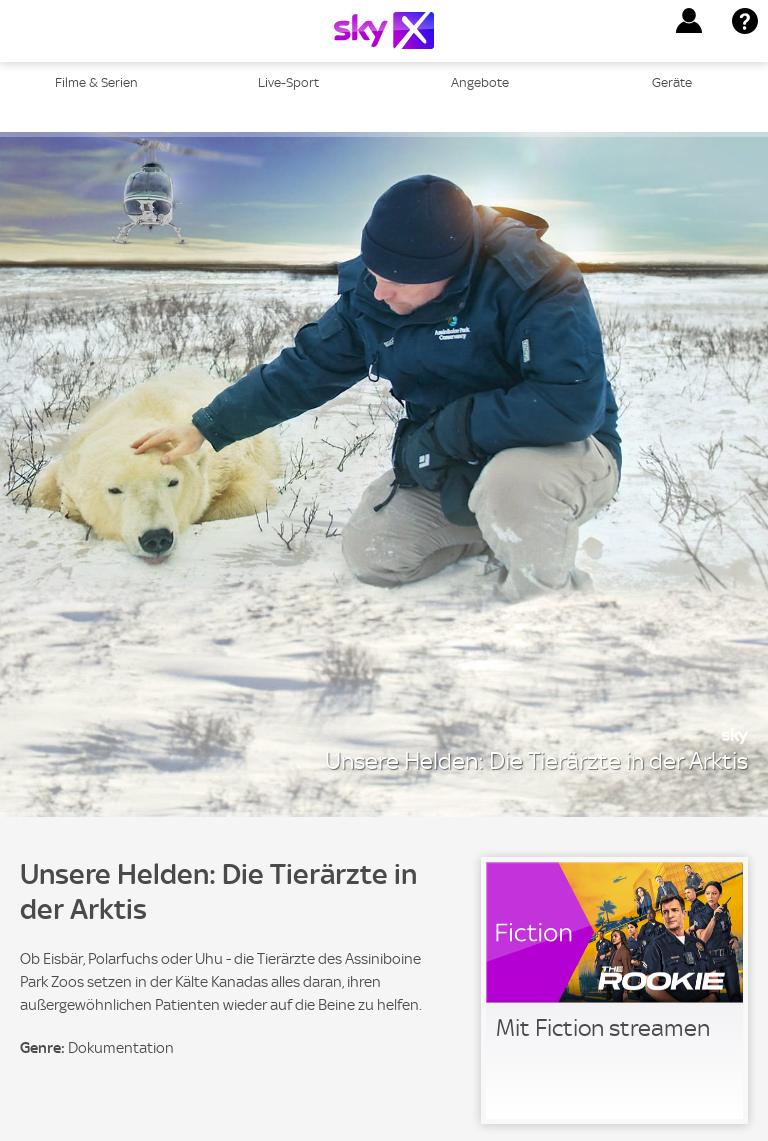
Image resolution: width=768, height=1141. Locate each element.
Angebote (480, 82)
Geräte (672, 82)
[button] (689, 21)
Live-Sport (288, 82)
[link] (614, 990)
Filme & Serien (96, 82)
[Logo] (384, 30)
